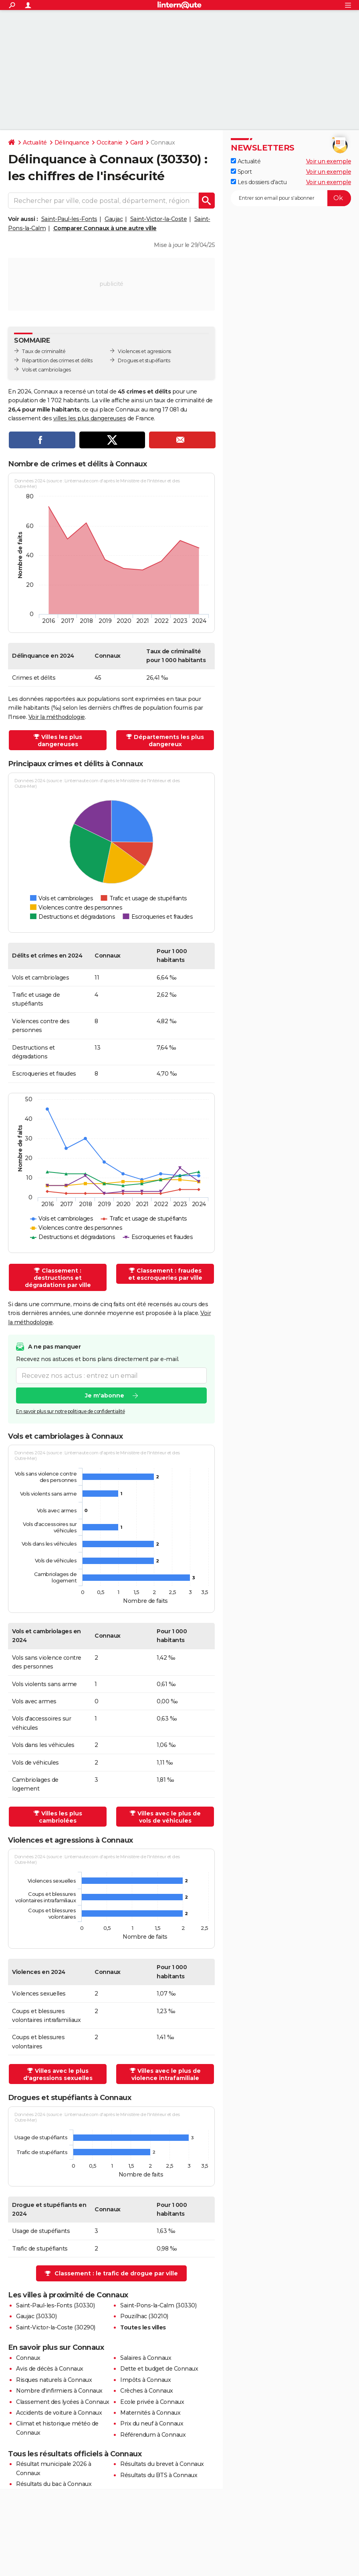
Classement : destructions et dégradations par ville (58, 1278)
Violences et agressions (144, 351)
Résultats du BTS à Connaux (158, 2475)
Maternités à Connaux (150, 2412)
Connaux (28, 2357)
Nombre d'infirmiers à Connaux (59, 2390)
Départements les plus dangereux (169, 740)
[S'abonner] (291, 198)
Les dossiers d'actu (258, 182)
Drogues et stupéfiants (144, 360)
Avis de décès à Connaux (49, 2368)
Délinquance (71, 142)
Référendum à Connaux (153, 2434)
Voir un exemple (328, 161)
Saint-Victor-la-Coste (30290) (55, 2327)
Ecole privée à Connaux (152, 2401)
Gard (136, 142)
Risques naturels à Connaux (54, 2379)
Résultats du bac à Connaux (53, 2484)
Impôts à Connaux (145, 2379)
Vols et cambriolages (46, 370)
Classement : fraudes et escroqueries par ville (165, 1274)
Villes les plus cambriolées (60, 1817)
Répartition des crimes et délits (57, 360)
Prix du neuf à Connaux (151, 2423)
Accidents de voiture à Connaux (59, 2412)
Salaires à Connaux (145, 2357)
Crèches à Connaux (146, 2390)
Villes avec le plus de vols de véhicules (169, 1817)
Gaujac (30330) (36, 2316)
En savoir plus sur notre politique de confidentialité (70, 1411)
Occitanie (110, 142)
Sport (241, 171)
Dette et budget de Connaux (159, 2368)
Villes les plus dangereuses (60, 740)
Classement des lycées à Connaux (62, 2401)
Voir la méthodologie (56, 717)
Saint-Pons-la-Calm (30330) (158, 2305)
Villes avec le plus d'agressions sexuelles (58, 2074)
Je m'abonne (104, 1395)
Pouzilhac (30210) (144, 2316)
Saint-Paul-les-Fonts (69, 219)
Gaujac (114, 219)
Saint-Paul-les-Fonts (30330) (55, 2305)
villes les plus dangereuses (89, 418)
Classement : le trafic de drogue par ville (116, 2273)
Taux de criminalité (44, 351)
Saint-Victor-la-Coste (158, 219)
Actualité (35, 142)
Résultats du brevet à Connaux (162, 2464)
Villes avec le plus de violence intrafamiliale (166, 2074)
